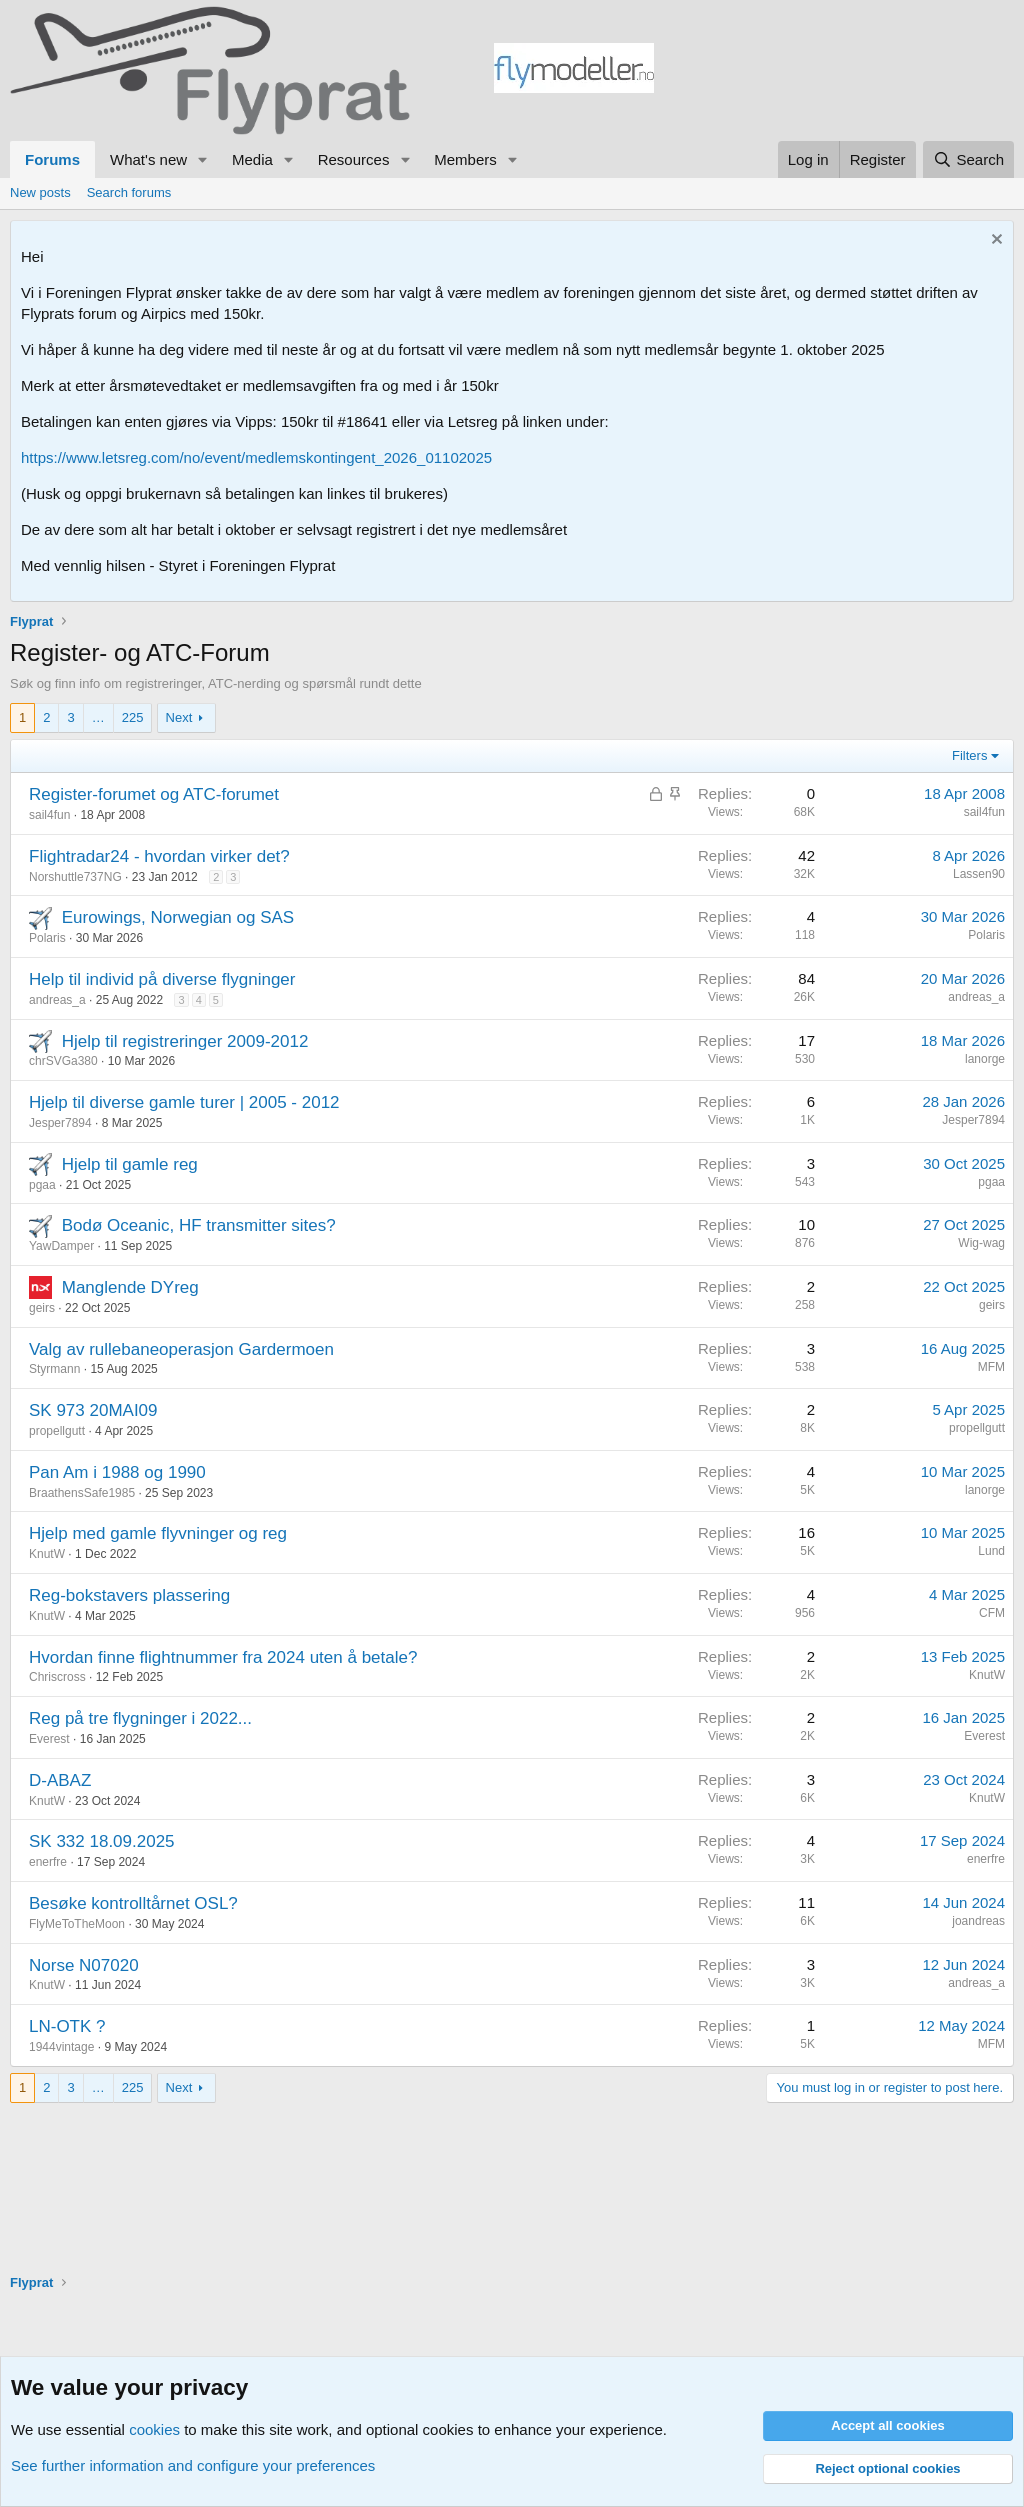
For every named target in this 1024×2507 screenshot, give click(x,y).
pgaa (42, 1185)
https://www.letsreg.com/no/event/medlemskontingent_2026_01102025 (256, 457)
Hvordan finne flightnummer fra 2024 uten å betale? (223, 1657)
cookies (154, 2429)
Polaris (47, 938)
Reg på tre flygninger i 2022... (140, 1718)
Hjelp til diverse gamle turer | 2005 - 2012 (184, 1102)
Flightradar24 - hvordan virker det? (159, 856)
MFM (991, 1367)
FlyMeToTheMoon (77, 1924)
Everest (49, 1739)
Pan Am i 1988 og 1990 (117, 1472)
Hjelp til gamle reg (130, 1164)
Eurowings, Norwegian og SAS (178, 917)
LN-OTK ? (67, 2026)
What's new (148, 159)
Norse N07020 (84, 1965)
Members (465, 159)
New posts (40, 192)
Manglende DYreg (130, 1287)
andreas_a (57, 1000)
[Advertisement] (834, 71)
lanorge (985, 1059)
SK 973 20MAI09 (93, 1410)
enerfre (48, 1862)
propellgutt (57, 1431)
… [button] (98, 717)
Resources (354, 159)
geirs (42, 1308)
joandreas (978, 1921)
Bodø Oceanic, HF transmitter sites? (199, 1225)
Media (252, 159)
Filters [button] (969, 755)
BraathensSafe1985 (82, 1493)
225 (133, 717)
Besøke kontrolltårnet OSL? (133, 1903)
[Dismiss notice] (994, 241)
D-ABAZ (60, 1780)
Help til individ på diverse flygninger (162, 979)
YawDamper (61, 1246)
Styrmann (54, 1369)
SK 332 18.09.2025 (102, 1841)
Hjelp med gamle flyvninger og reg (158, 1533)
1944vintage (61, 2047)
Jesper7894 (60, 1123)
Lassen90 (979, 874)
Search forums (129, 192)
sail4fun (49, 815)
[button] (203, 159)
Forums (52, 159)
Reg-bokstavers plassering (129, 1595)
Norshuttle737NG (75, 877)
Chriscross (57, 1677)
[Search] (968, 159)
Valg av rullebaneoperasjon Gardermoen (181, 1349)
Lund (991, 1551)
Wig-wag (981, 1243)
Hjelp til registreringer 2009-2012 (185, 1041)
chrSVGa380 (63, 1061)
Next (179, 717)
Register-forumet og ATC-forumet (154, 794)
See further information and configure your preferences (193, 2465)
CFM (992, 1613)
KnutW (47, 1554)
